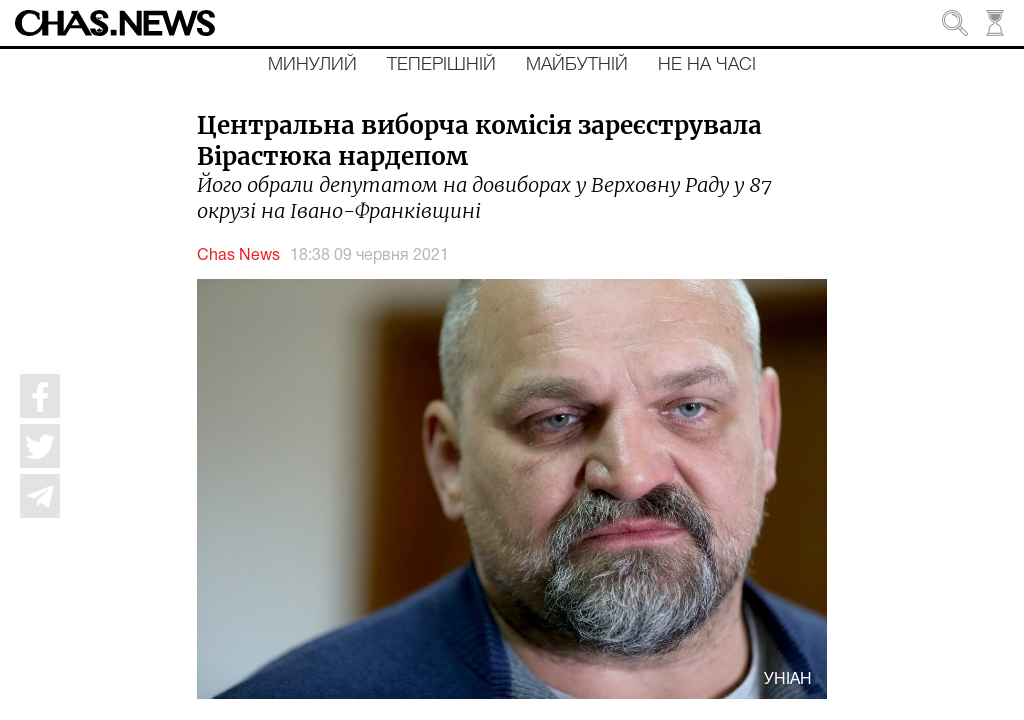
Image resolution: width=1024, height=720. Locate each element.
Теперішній (441, 65)
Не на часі (707, 65)
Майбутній (577, 65)
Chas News (238, 256)
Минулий (312, 65)
